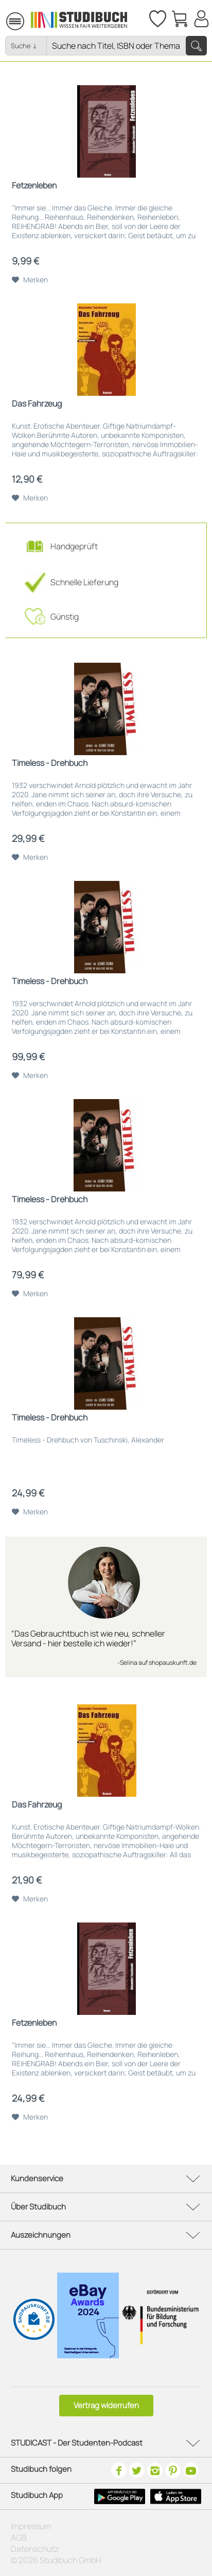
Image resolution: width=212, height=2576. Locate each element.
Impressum (31, 2526)
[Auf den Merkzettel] (30, 280)
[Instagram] (155, 2470)
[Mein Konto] (201, 18)
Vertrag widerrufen (106, 2405)
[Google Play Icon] (119, 2496)
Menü (1, 20)
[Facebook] (119, 2470)
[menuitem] (1, 19)
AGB (19, 2537)
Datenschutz (35, 2548)
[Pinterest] (173, 2470)
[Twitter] (137, 2470)
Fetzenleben (34, 185)
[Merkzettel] (157, 18)
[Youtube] (191, 2470)
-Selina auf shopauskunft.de (157, 1662)
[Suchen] (196, 45)
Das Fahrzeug (37, 403)
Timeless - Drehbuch (49, 763)
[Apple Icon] (175, 2496)
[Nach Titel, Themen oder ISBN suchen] (126, 45)
